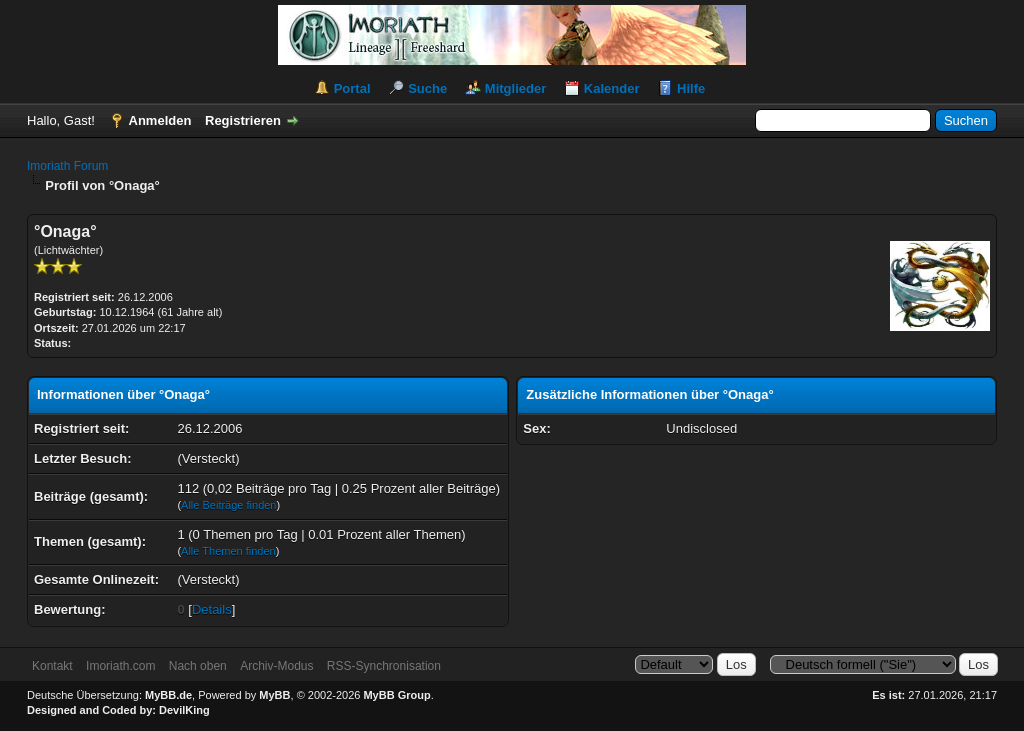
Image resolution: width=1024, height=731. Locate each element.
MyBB (274, 695)
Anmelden (160, 120)
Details (212, 609)
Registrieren (243, 120)
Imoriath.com (120, 666)
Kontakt (52, 666)
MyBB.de (168, 695)
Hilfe (691, 88)
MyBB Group (396, 695)
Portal (352, 88)
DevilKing (184, 710)
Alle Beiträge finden (228, 505)
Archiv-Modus (276, 666)
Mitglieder (515, 88)
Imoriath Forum (67, 166)
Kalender (612, 88)
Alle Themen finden (228, 551)
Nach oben (198, 666)
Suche (427, 88)
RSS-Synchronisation (384, 666)
